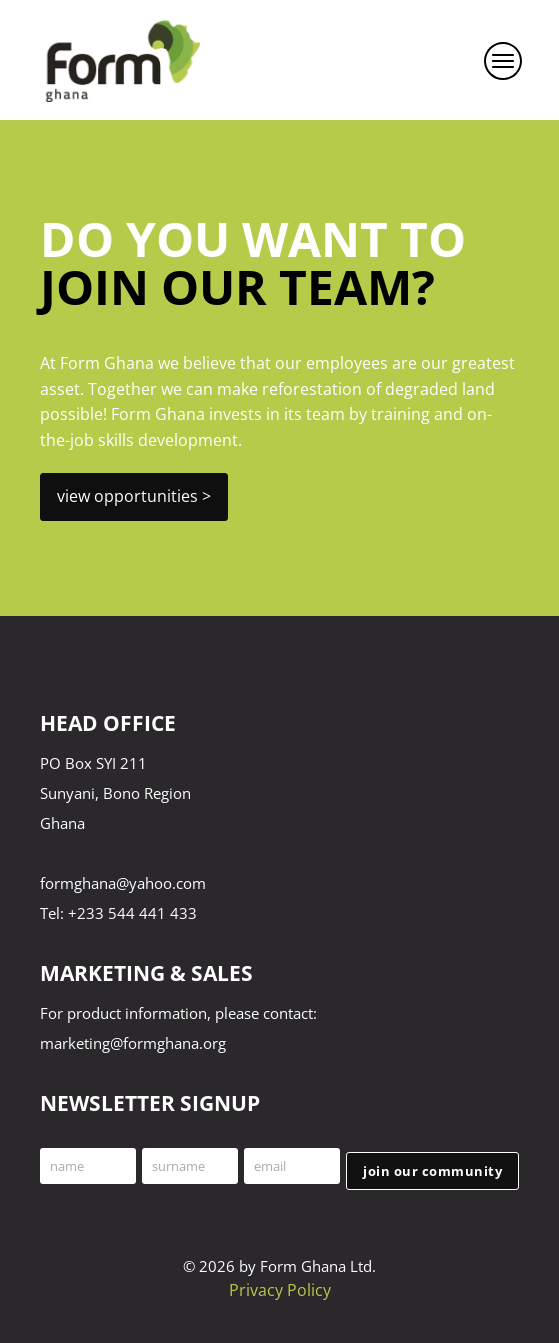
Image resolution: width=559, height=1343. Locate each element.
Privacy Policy (280, 1290)
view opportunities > (134, 496)
